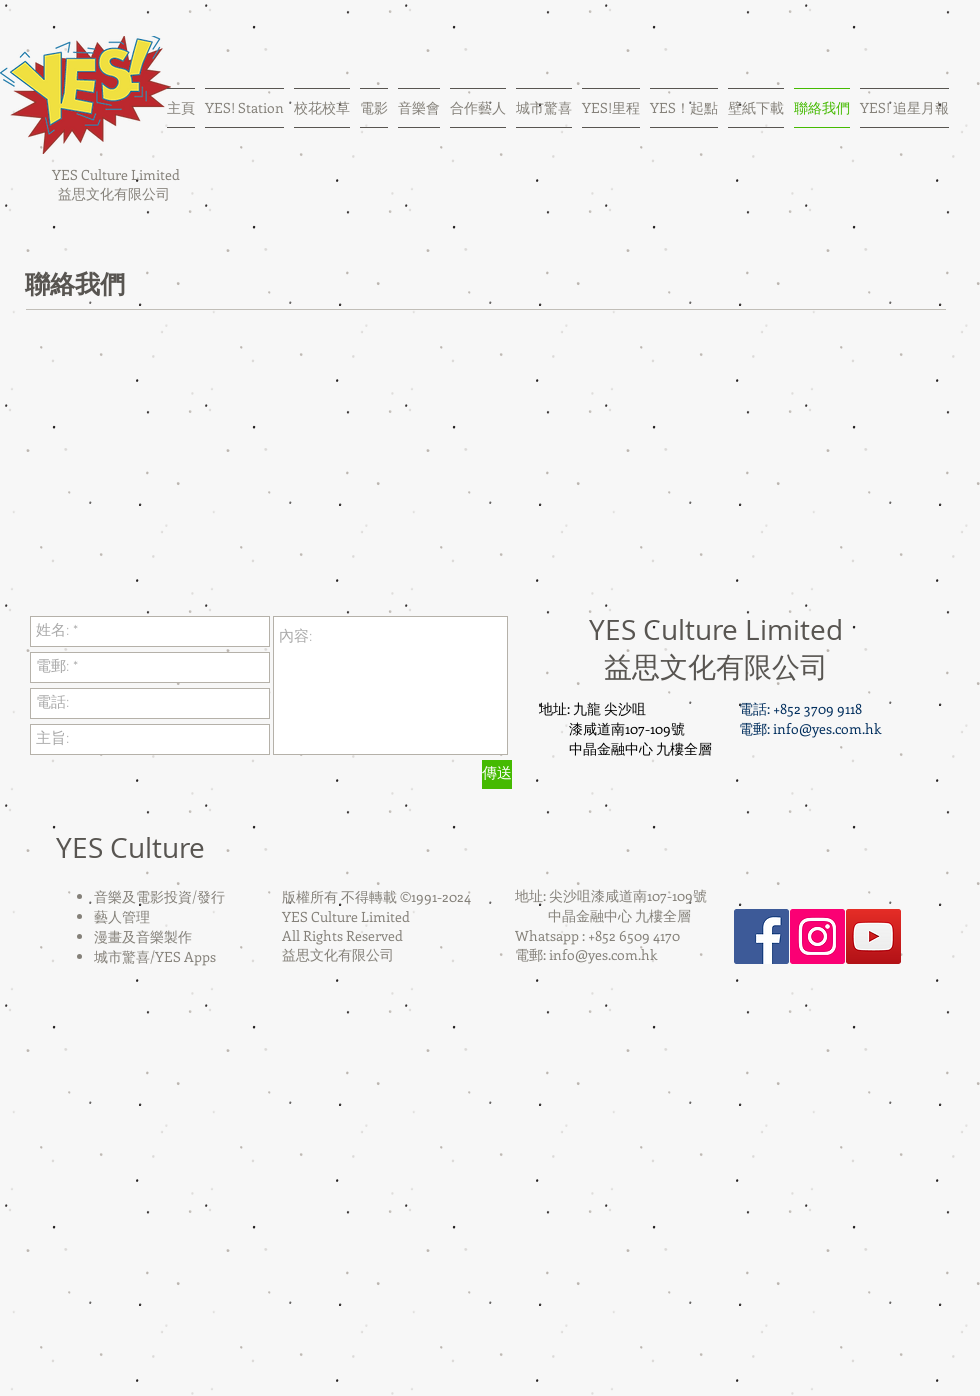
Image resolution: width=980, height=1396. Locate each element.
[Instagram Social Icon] (817, 936)
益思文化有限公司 (114, 193)
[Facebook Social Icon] (761, 936)
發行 (211, 896)
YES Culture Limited (114, 174)
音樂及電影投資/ (145, 896)
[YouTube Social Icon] (873, 936)
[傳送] (497, 774)
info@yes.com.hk (827, 728)
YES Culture (130, 847)
